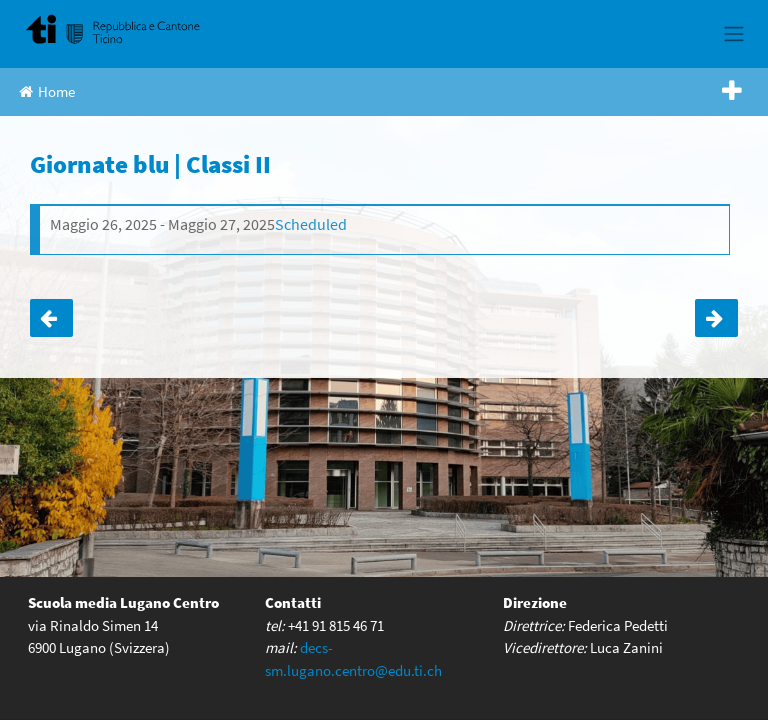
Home (47, 91)
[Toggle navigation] (733, 34)
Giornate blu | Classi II (716, 318)
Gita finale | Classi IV (51, 318)
